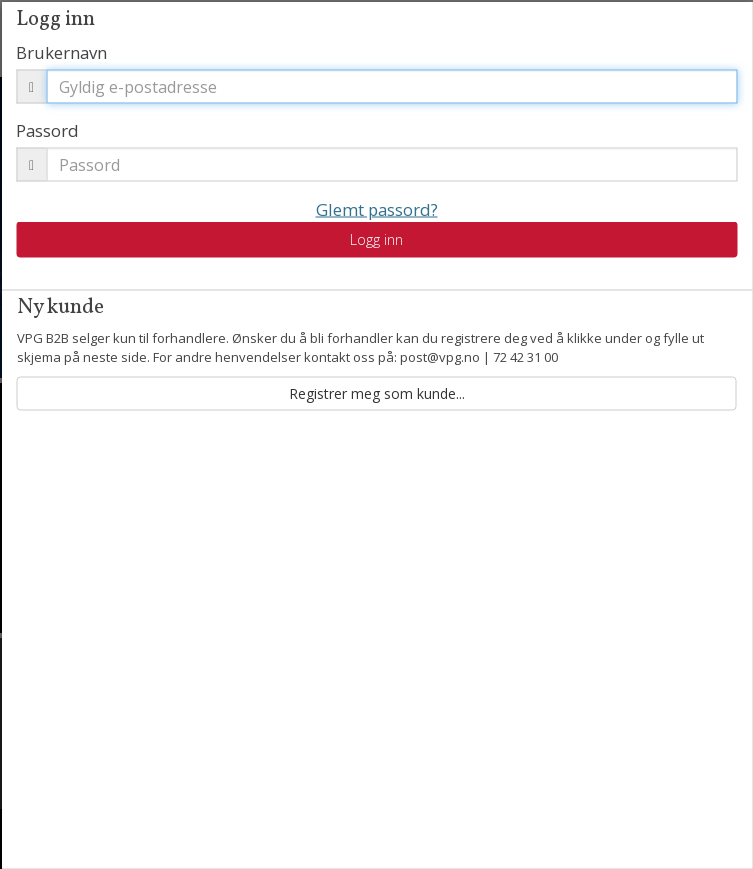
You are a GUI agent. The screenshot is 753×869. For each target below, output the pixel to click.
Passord (47, 129)
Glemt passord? (377, 209)
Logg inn (376, 239)
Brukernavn (61, 51)
